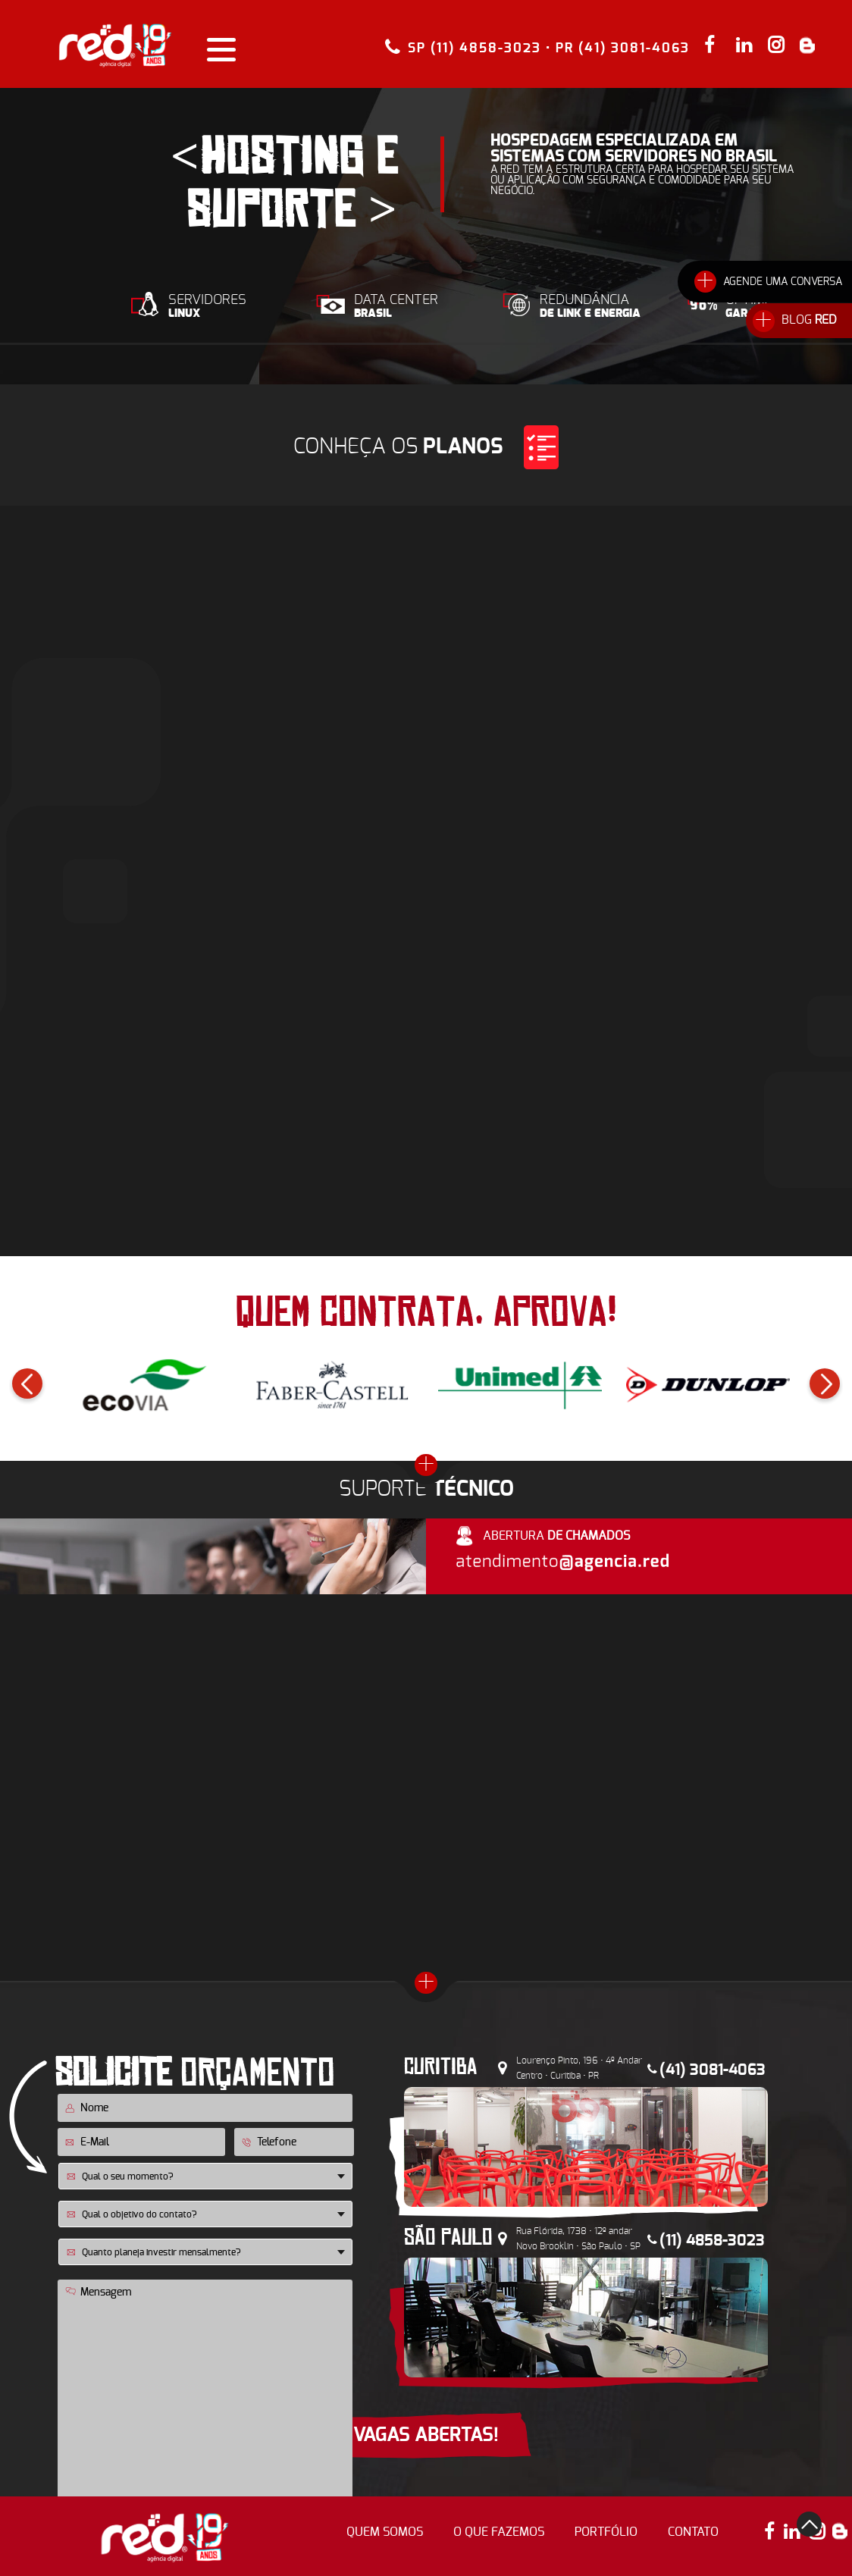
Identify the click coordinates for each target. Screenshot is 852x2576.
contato (693, 2532)
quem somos (384, 2532)
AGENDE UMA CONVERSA (782, 282)
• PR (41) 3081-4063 (618, 48)
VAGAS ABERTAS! (426, 2435)
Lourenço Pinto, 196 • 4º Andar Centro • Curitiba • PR (579, 2068)
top (809, 2524)
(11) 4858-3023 (712, 2241)
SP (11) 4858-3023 (474, 47)
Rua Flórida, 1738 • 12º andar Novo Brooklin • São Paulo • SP (578, 2239)
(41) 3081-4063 (712, 2070)
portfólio (606, 2532)
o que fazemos (498, 2532)
